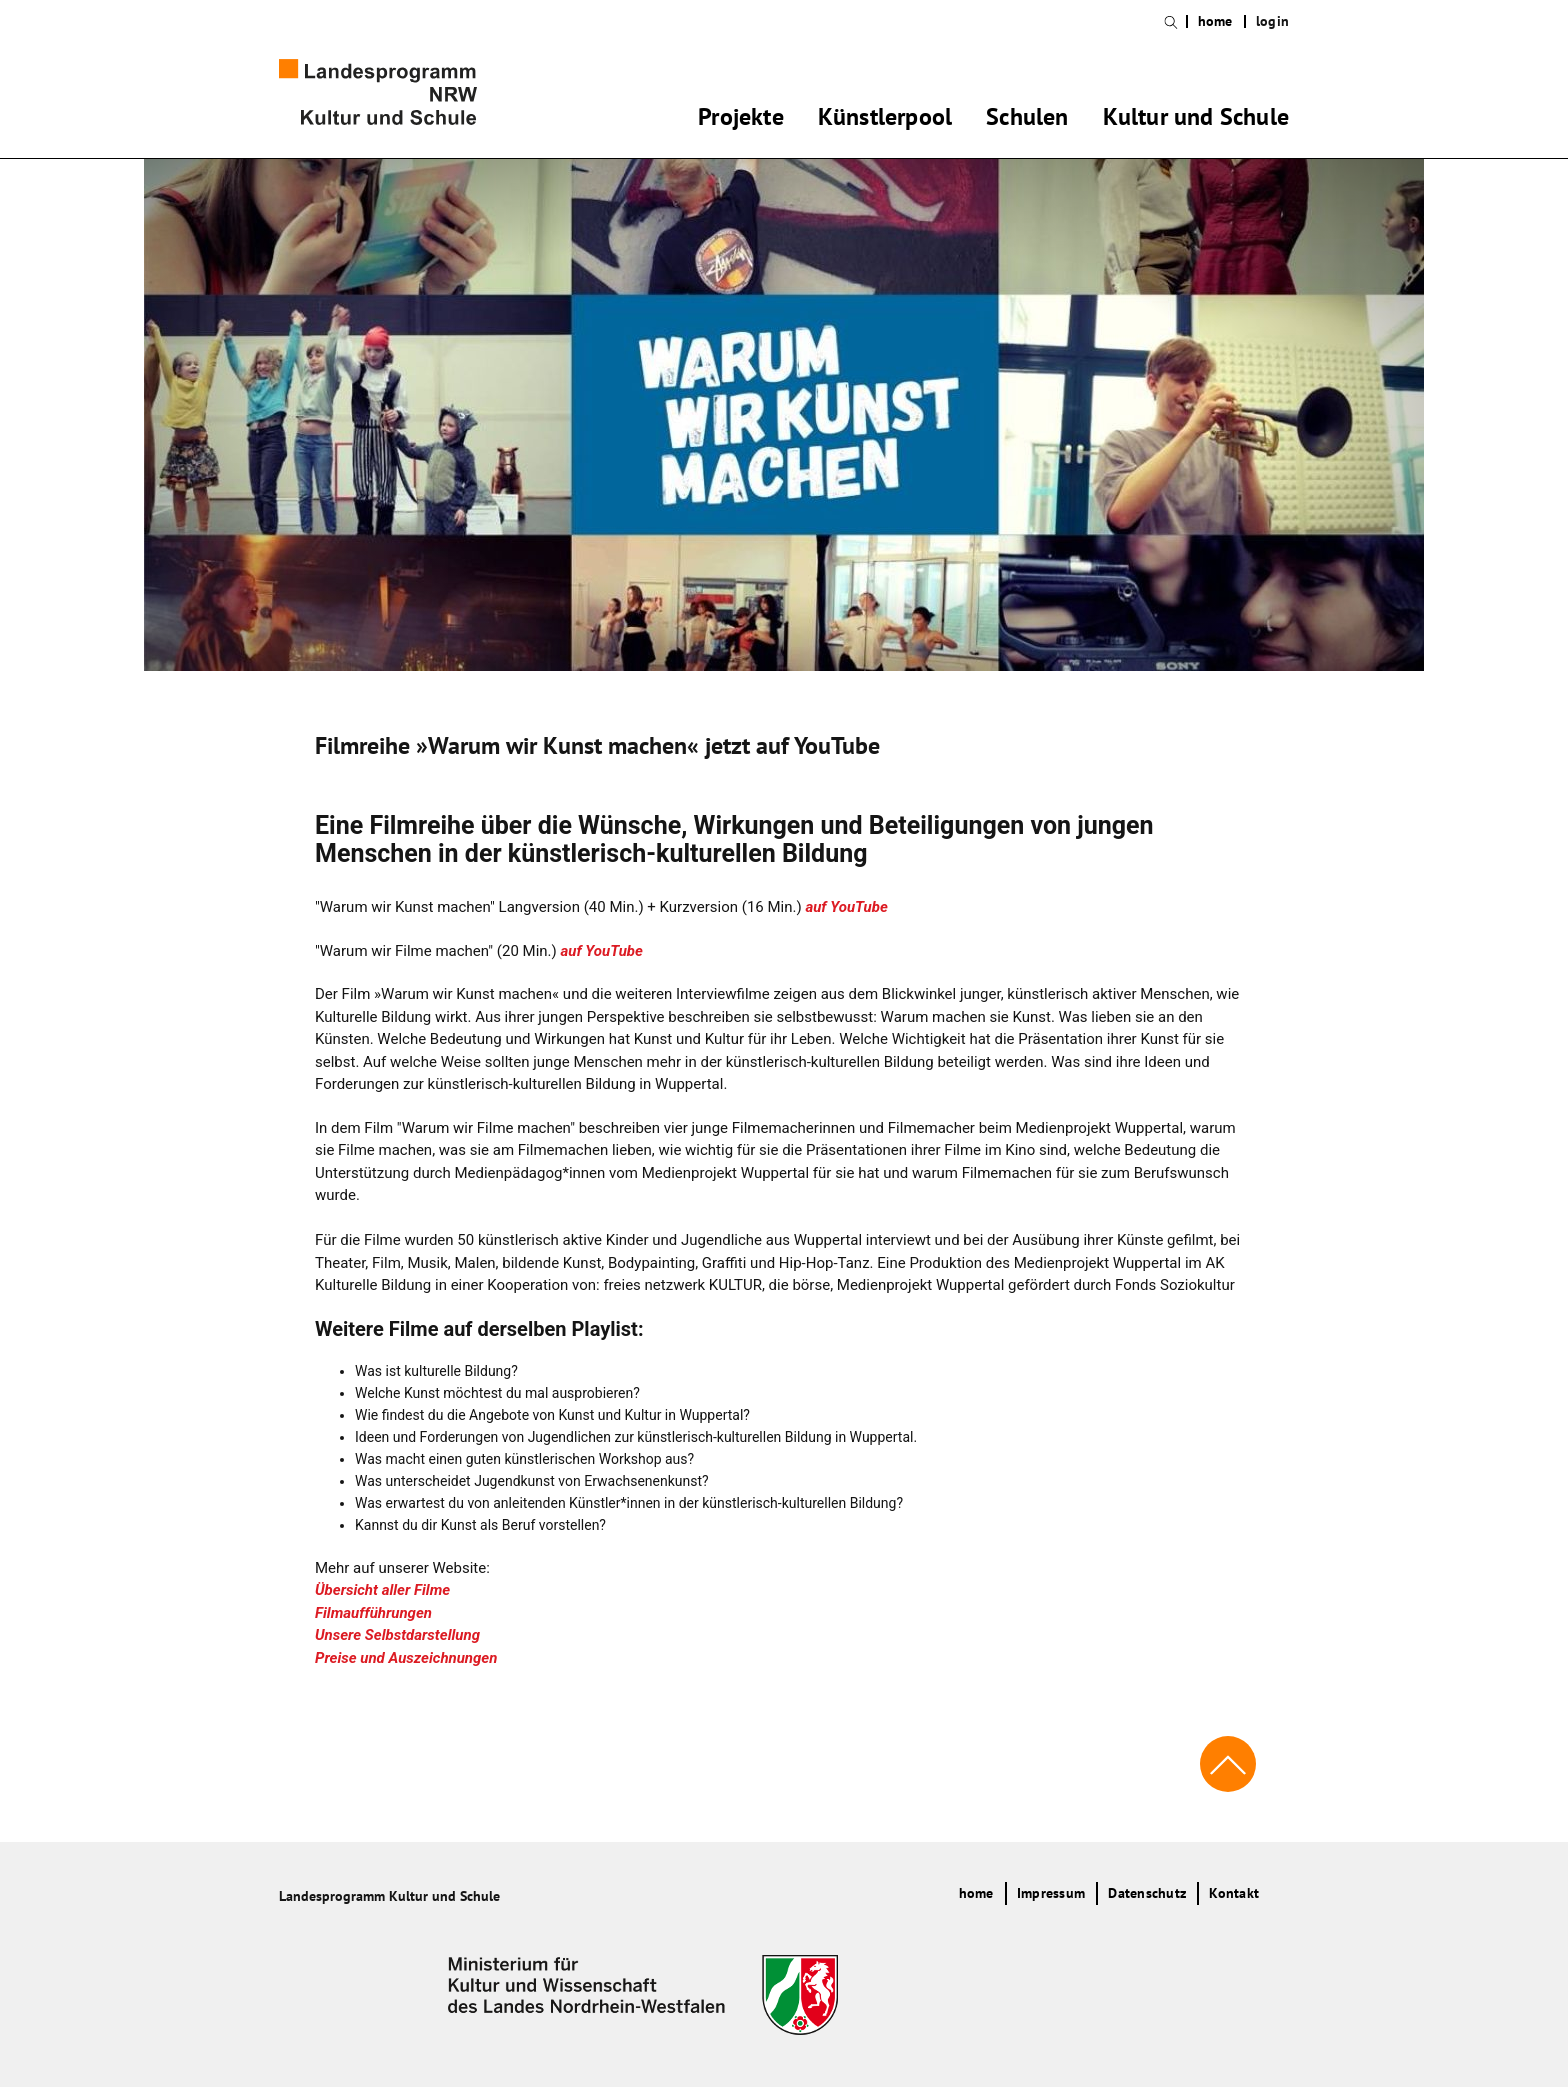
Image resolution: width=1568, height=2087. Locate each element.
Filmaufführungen (373, 1613)
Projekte (741, 120)
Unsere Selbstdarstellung (397, 1635)
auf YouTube (846, 907)
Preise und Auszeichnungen (406, 1658)
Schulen (1027, 120)
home (1215, 21)
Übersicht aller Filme (382, 1590)
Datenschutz (1147, 1893)
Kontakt (1234, 1893)
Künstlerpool (885, 120)
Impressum (1051, 1893)
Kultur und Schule (1196, 120)
